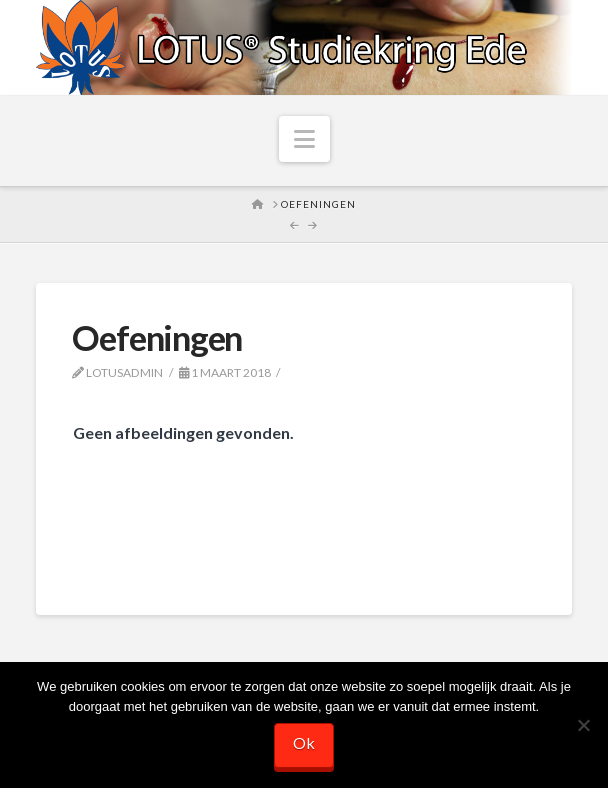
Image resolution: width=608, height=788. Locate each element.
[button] (304, 139)
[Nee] (583, 725)
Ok (304, 742)
